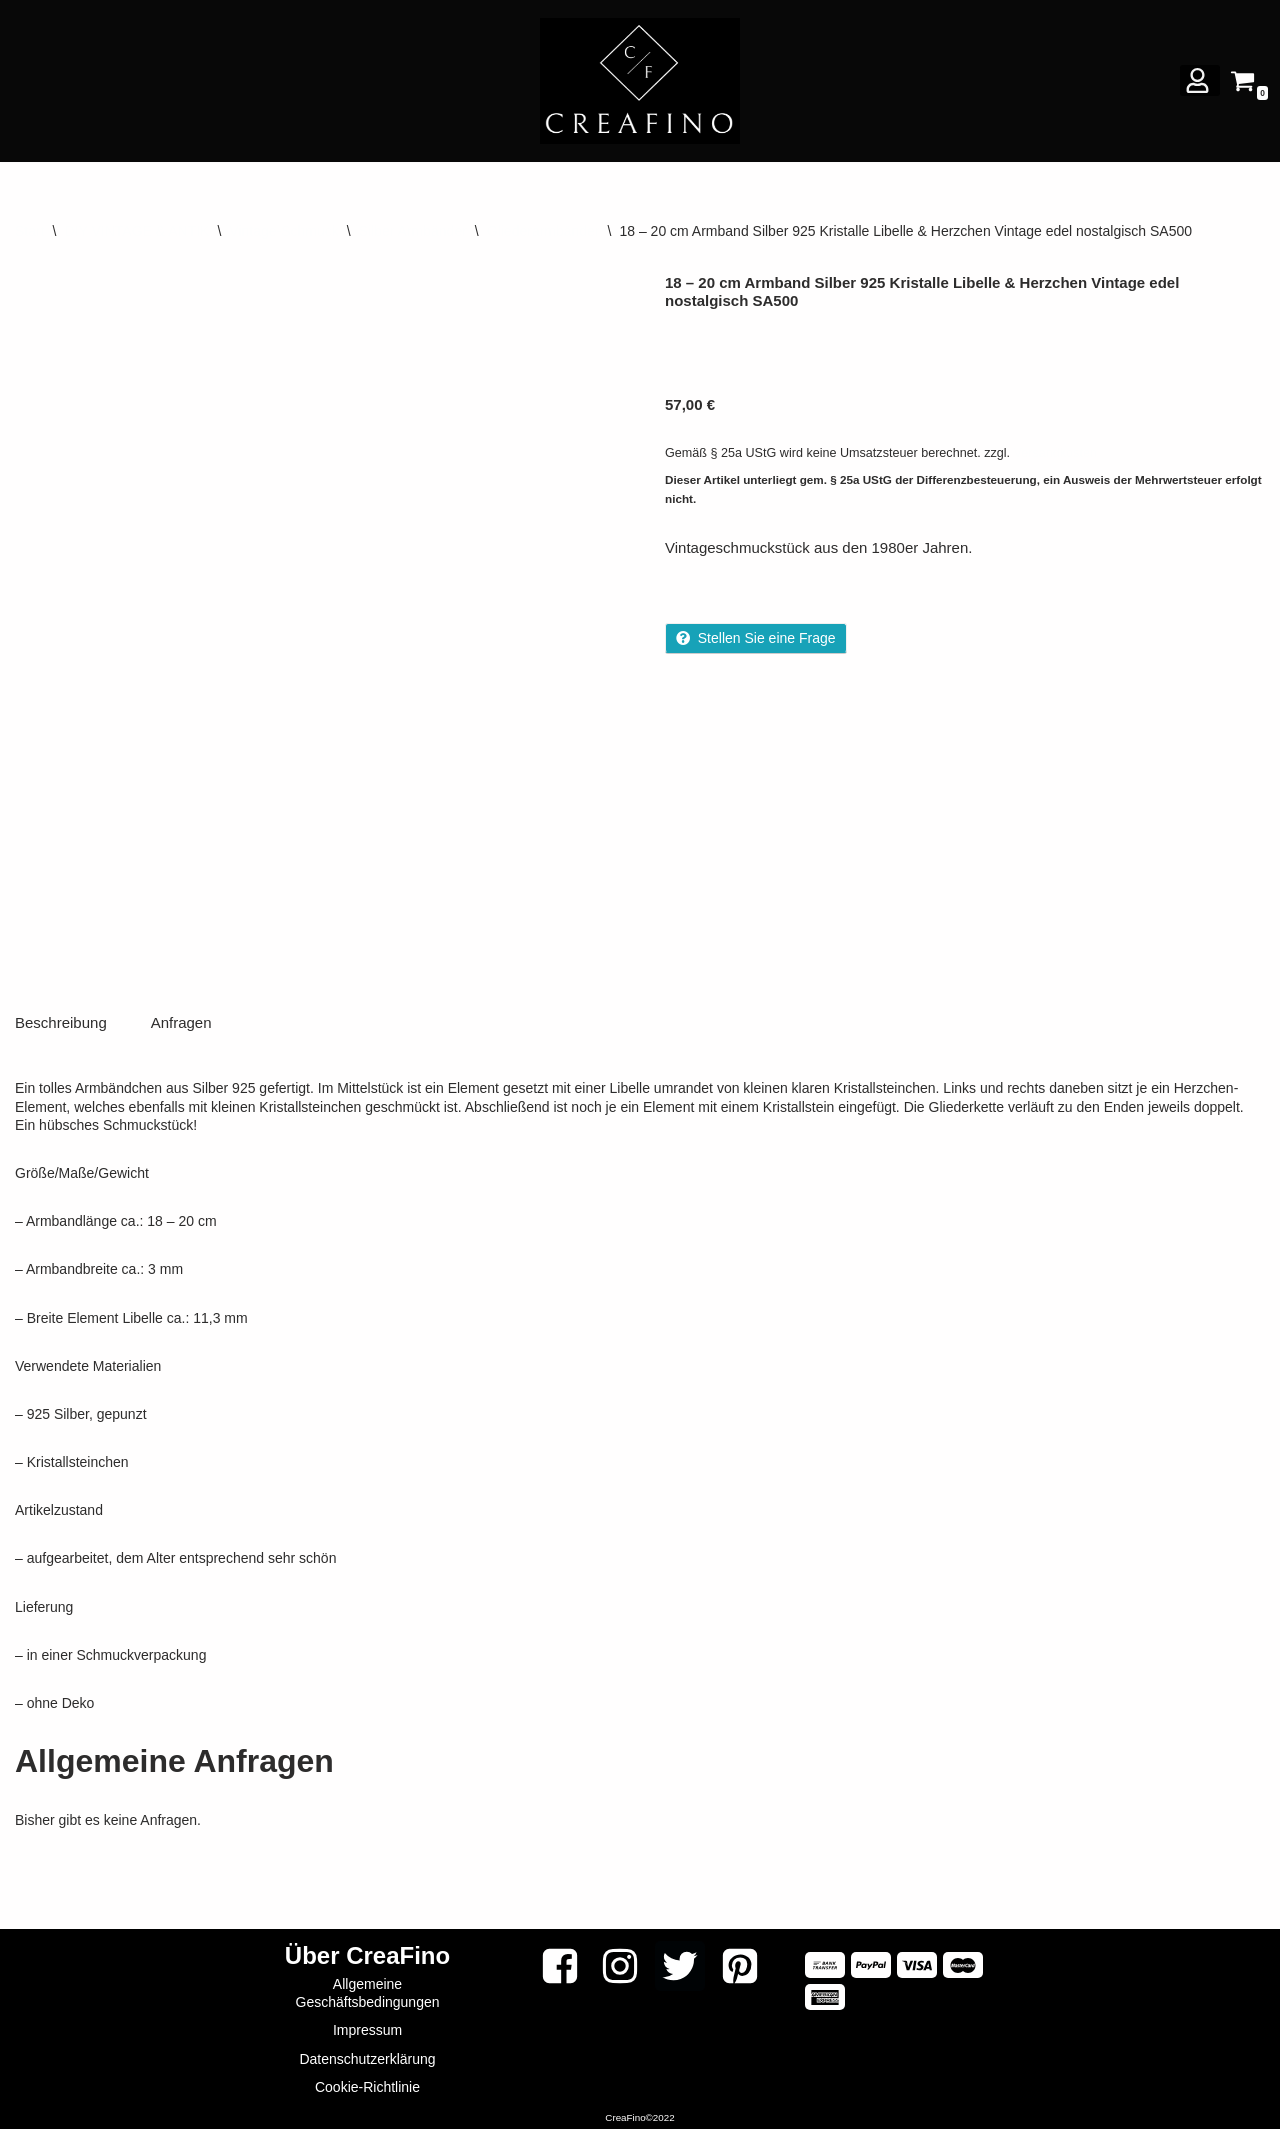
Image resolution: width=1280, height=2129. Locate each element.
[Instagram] (620, 1962)
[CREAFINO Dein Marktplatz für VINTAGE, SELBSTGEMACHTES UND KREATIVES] (640, 81)
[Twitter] (680, 1962)
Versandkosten (1055, 453)
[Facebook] (560, 1962)
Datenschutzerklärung (367, 2055)
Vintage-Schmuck (283, 231)
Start (30, 231)
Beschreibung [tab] (61, 1018)
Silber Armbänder (413, 231)
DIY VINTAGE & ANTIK (136, 231)
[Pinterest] (740, 1962)
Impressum (367, 2027)
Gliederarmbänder (543, 231)
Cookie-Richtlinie (367, 2083)
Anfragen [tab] (181, 1018)
